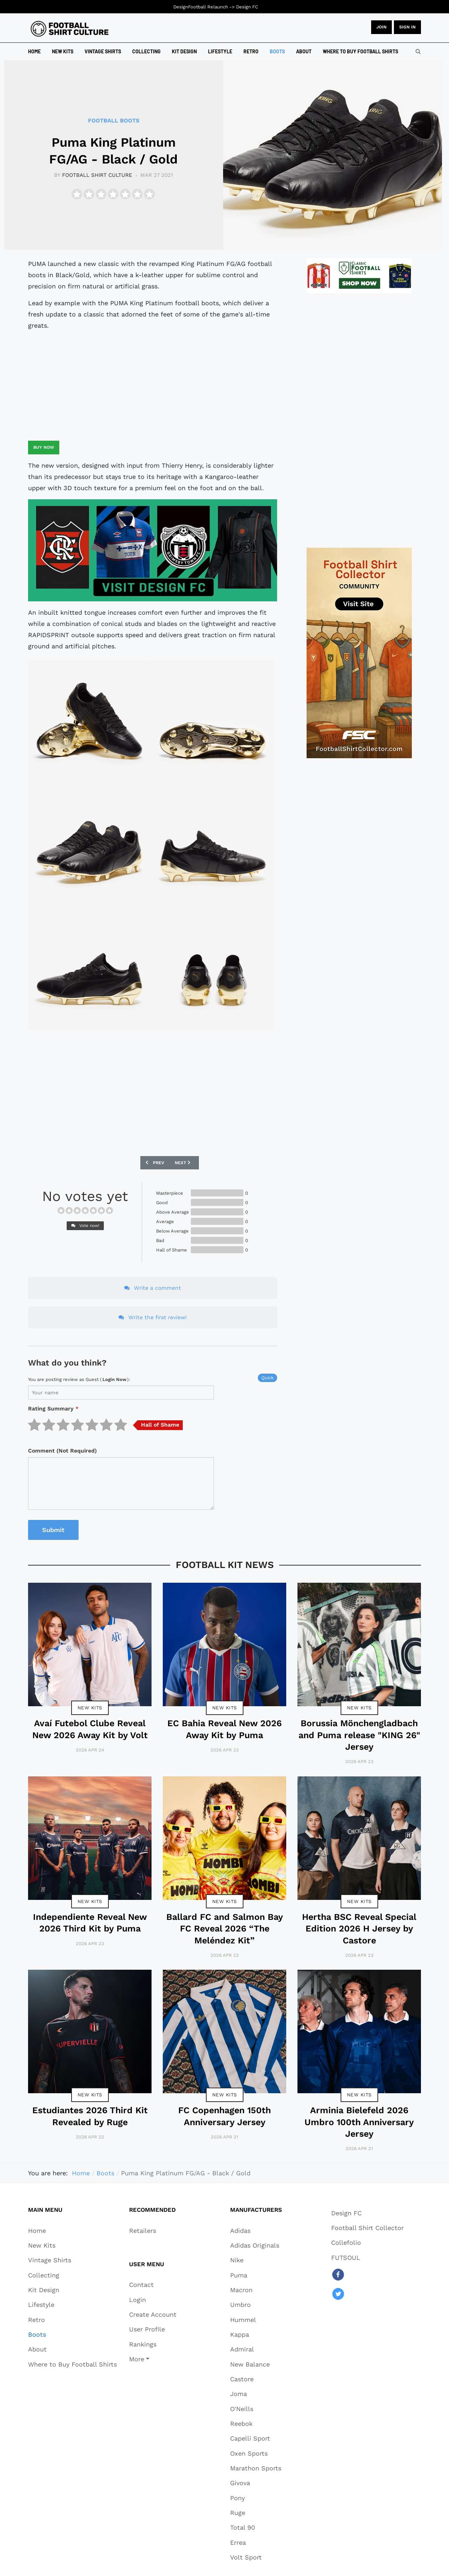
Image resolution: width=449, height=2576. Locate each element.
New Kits (90, 1707)
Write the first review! (153, 1317)
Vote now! (85, 1225)
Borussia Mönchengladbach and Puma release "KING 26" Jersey (359, 1735)
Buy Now (43, 447)
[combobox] (418, 52)
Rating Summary (53, 1408)
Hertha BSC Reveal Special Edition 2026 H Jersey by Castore (359, 1929)
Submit (53, 1530)
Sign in (407, 27)
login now (114, 1379)
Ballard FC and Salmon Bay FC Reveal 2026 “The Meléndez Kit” (224, 1929)
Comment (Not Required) (62, 1450)
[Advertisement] (152, 386)
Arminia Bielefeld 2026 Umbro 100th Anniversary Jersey (359, 2122)
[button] (152, 2358)
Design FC (247, 6)
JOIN (381, 27)
